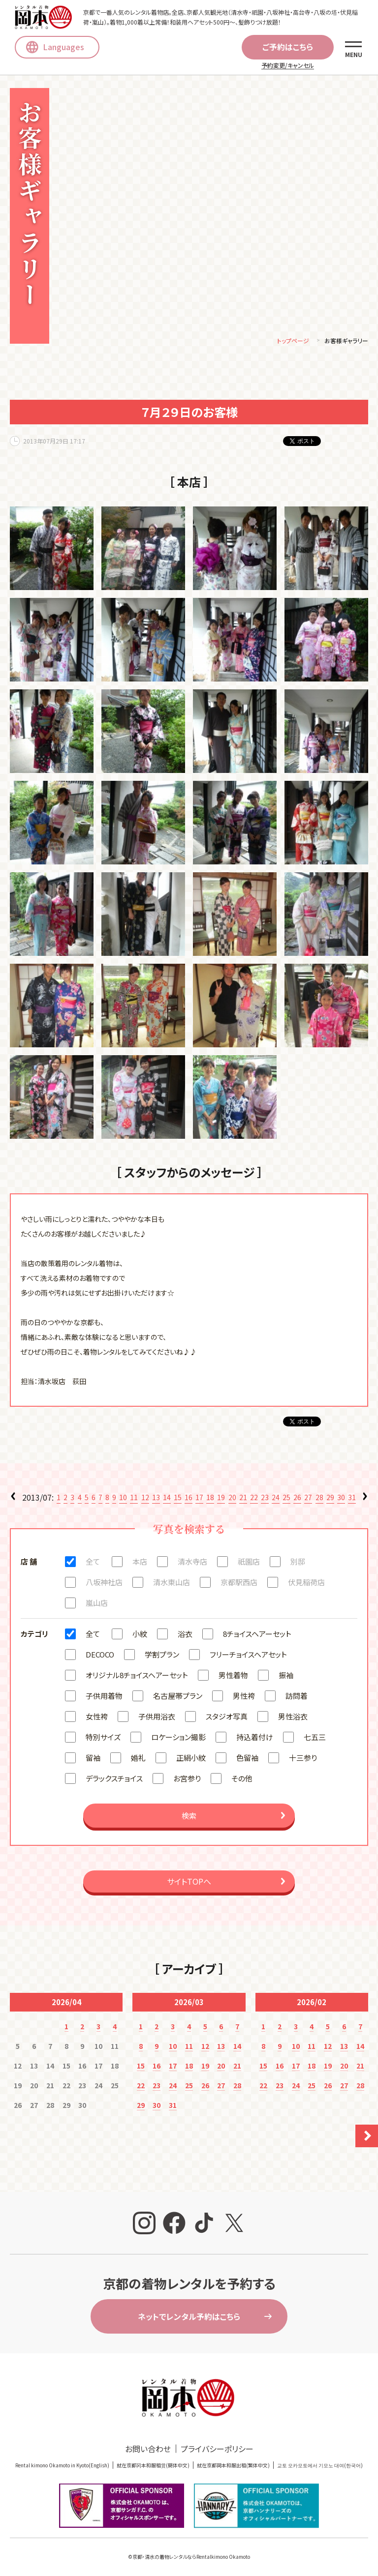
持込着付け (254, 1739)
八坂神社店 (104, 1584)
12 (145, 1499)
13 (156, 1499)
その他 (241, 1780)
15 (178, 1499)
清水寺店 (192, 1563)
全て (93, 1563)
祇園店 (249, 1563)
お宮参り (187, 1780)
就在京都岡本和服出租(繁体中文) (233, 2467)
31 (352, 1499)
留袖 (93, 1759)
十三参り (303, 1759)
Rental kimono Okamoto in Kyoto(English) (62, 2467)
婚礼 (138, 1759)
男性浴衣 (293, 1718)
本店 (139, 1563)
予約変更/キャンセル (287, 65)
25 (286, 1499)
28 (319, 1499)
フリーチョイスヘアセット (248, 1656)
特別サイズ (103, 1739)
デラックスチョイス (114, 1780)
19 (221, 1499)
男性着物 (233, 1677)
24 (276, 1499)
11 (134, 1499)
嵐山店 (97, 1604)
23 (265, 1499)
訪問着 (296, 1697)
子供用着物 (104, 1697)
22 (254, 1499)
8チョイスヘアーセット (257, 1635)
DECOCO (100, 1656)
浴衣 (185, 1635)
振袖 (286, 1677)
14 (167, 1499)
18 (210, 1499)
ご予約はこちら (287, 47)
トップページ (293, 342)
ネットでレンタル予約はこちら (189, 2318)
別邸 (297, 1563)
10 (123, 1499)
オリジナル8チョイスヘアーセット (137, 1677)
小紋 (139, 1635)
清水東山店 (171, 1584)
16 (188, 1499)
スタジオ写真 (227, 1718)
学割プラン (162, 1656)
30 (341, 1499)
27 (308, 1499)
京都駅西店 (238, 1584)
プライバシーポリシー (217, 2451)
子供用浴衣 (156, 1718)
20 (232, 1499)
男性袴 (244, 1697)
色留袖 (247, 1759)
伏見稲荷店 (306, 1584)
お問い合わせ (148, 2451)
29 (330, 1499)
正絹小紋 (191, 1759)
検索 (189, 1817)
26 (297, 1499)
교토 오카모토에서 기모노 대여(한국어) (320, 2467)
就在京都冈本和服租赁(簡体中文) (153, 2467)
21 (243, 1499)
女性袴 (97, 1718)
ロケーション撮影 (178, 1739)
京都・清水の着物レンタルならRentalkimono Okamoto (191, 2558)
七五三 (315, 1739)
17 (199, 1499)
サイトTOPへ (189, 1883)
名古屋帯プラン (177, 1697)
